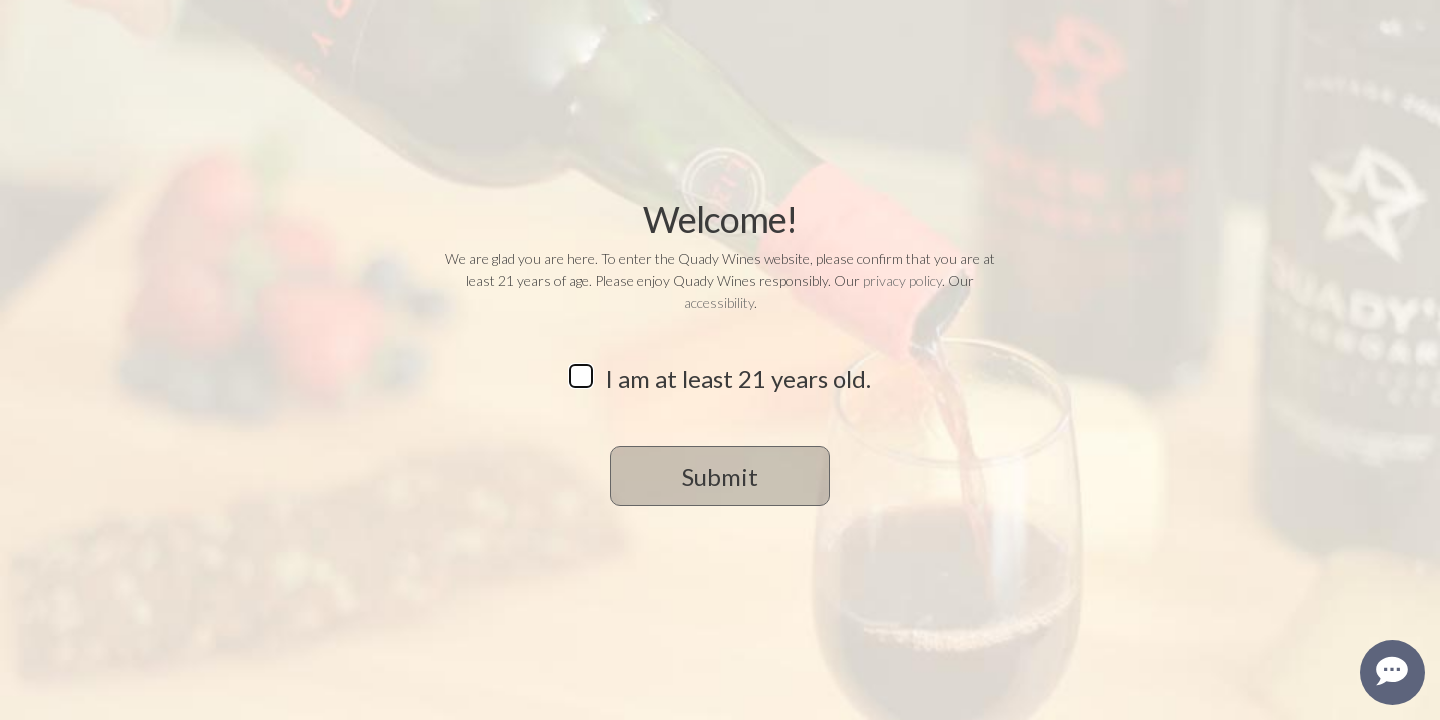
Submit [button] (720, 476)
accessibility (719, 302)
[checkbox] (581, 376)
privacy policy (902, 280)
